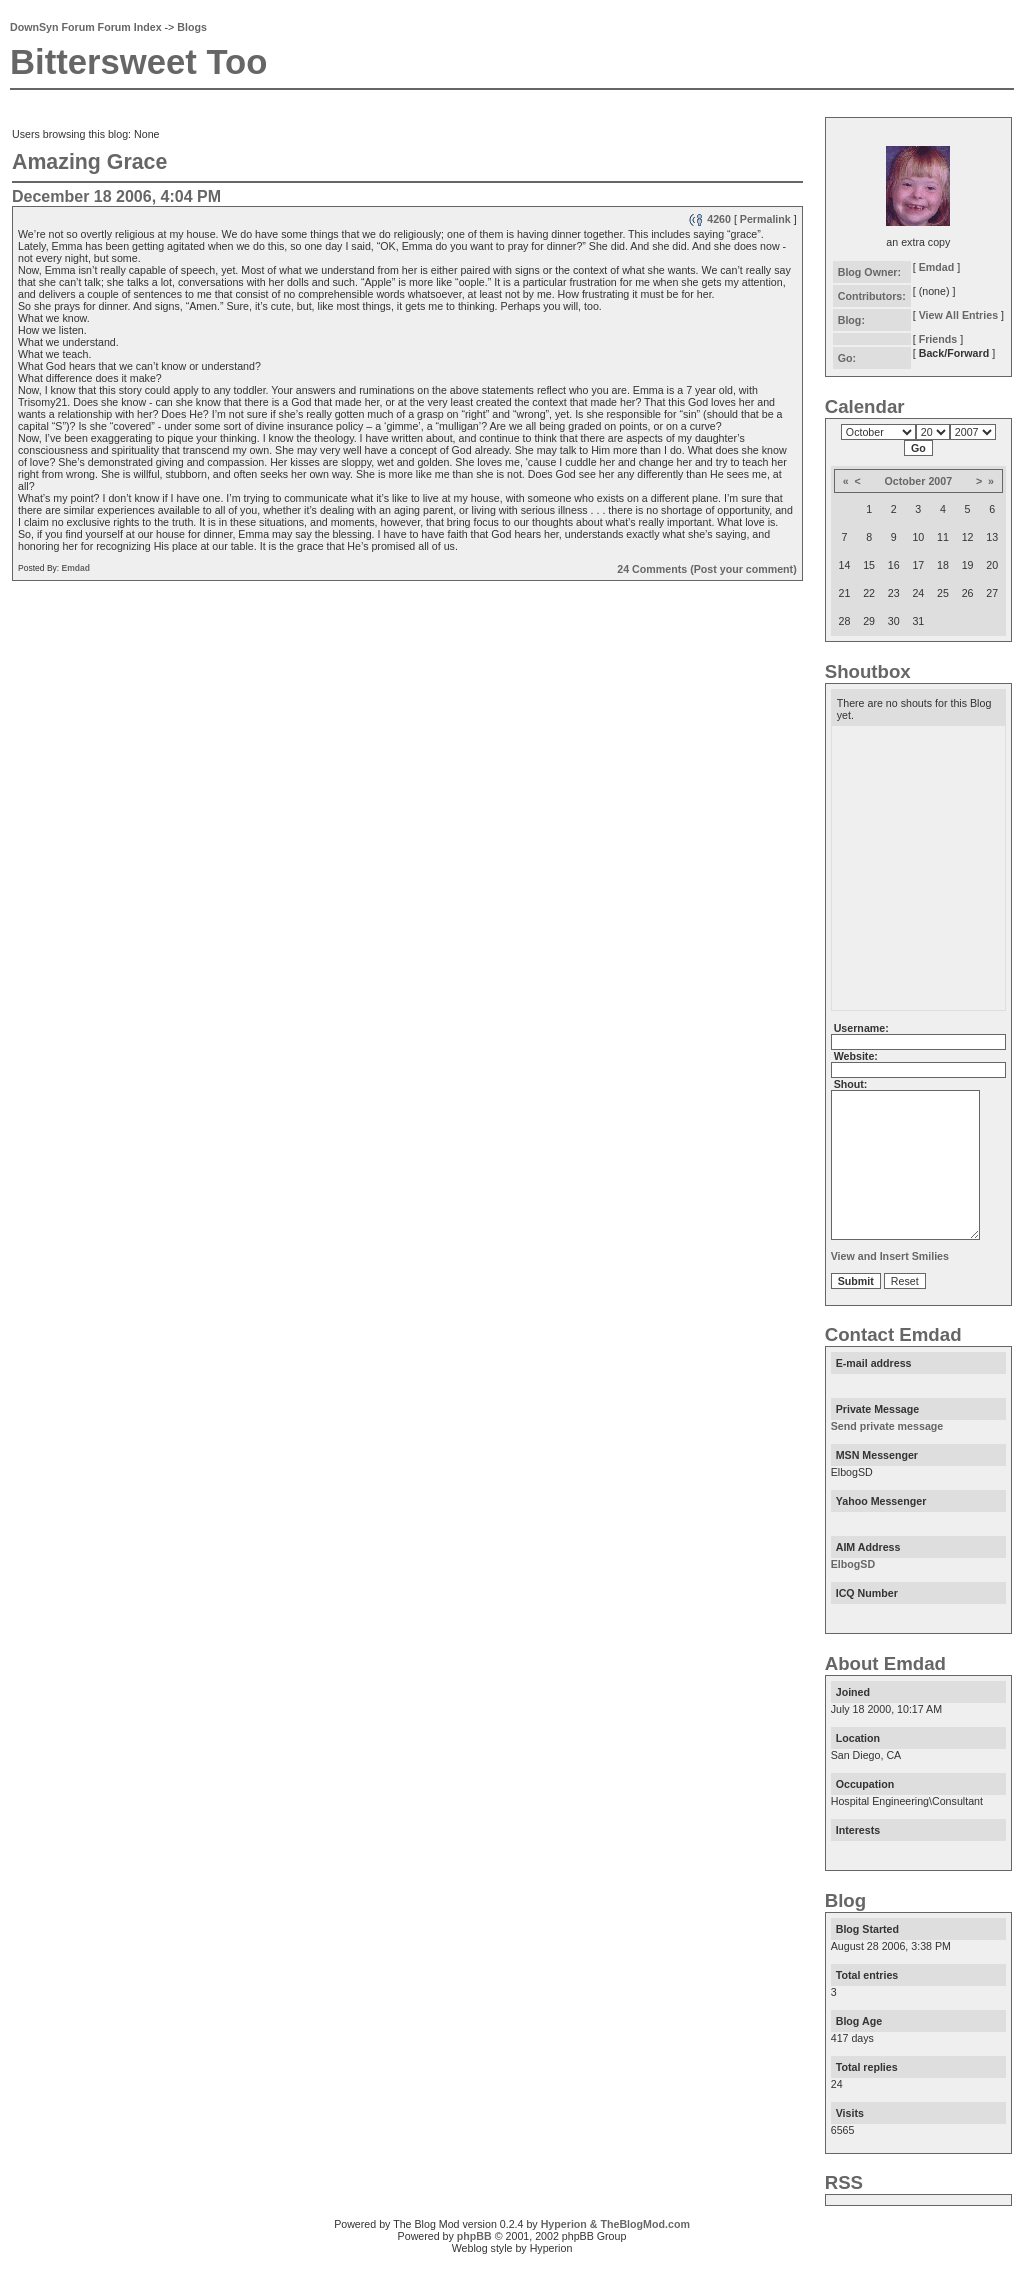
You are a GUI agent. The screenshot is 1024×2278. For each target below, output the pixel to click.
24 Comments (652, 569)
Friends (938, 339)
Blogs (192, 27)
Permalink (765, 219)
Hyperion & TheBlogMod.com (615, 2248)
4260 (709, 219)
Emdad (76, 568)
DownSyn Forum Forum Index (86, 27)
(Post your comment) (743, 569)
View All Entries (958, 315)
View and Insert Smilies (890, 1280)
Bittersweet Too (138, 62)
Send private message (887, 1450)
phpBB (474, 2260)
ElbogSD (853, 1588)
